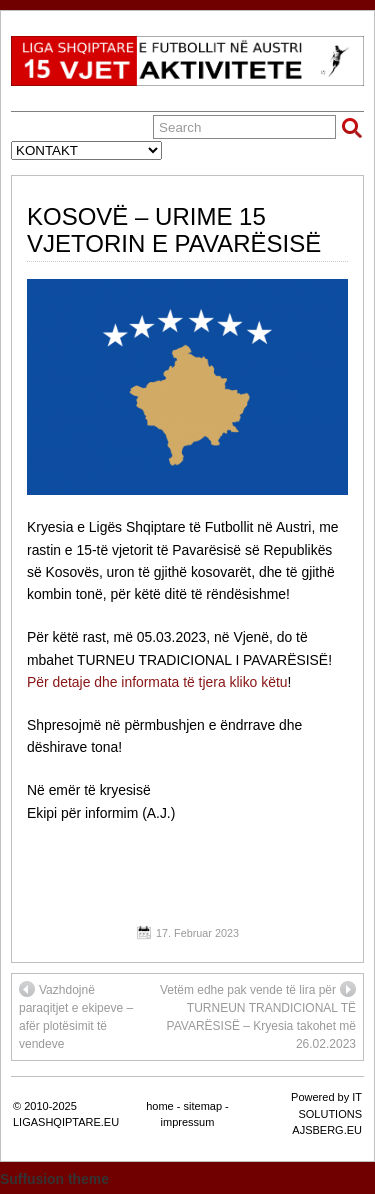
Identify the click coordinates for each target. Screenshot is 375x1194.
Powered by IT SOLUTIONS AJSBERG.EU (326, 1113)
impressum (188, 1122)
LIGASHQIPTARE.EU (66, 1122)
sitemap (203, 1106)
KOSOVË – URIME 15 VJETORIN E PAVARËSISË (174, 229)
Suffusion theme (54, 1179)
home (160, 1106)
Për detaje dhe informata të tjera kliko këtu (157, 682)
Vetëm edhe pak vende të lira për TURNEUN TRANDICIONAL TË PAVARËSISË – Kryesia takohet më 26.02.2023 (258, 1016)
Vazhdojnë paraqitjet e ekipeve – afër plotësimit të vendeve (76, 1016)
